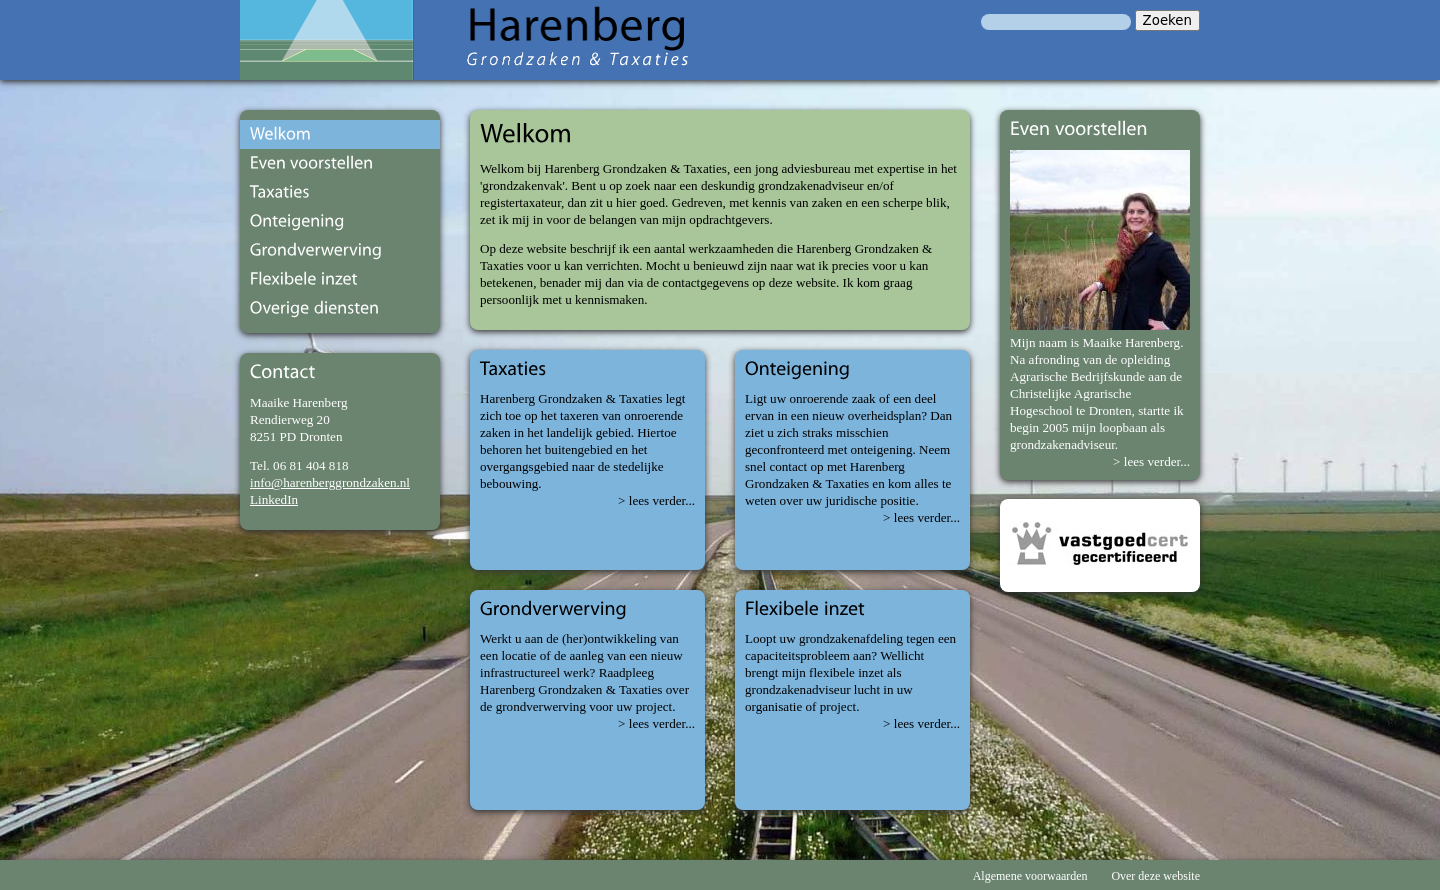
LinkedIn (274, 499)
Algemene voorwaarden (1030, 876)
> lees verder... (656, 500)
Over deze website (1155, 876)
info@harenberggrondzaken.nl (330, 482)
